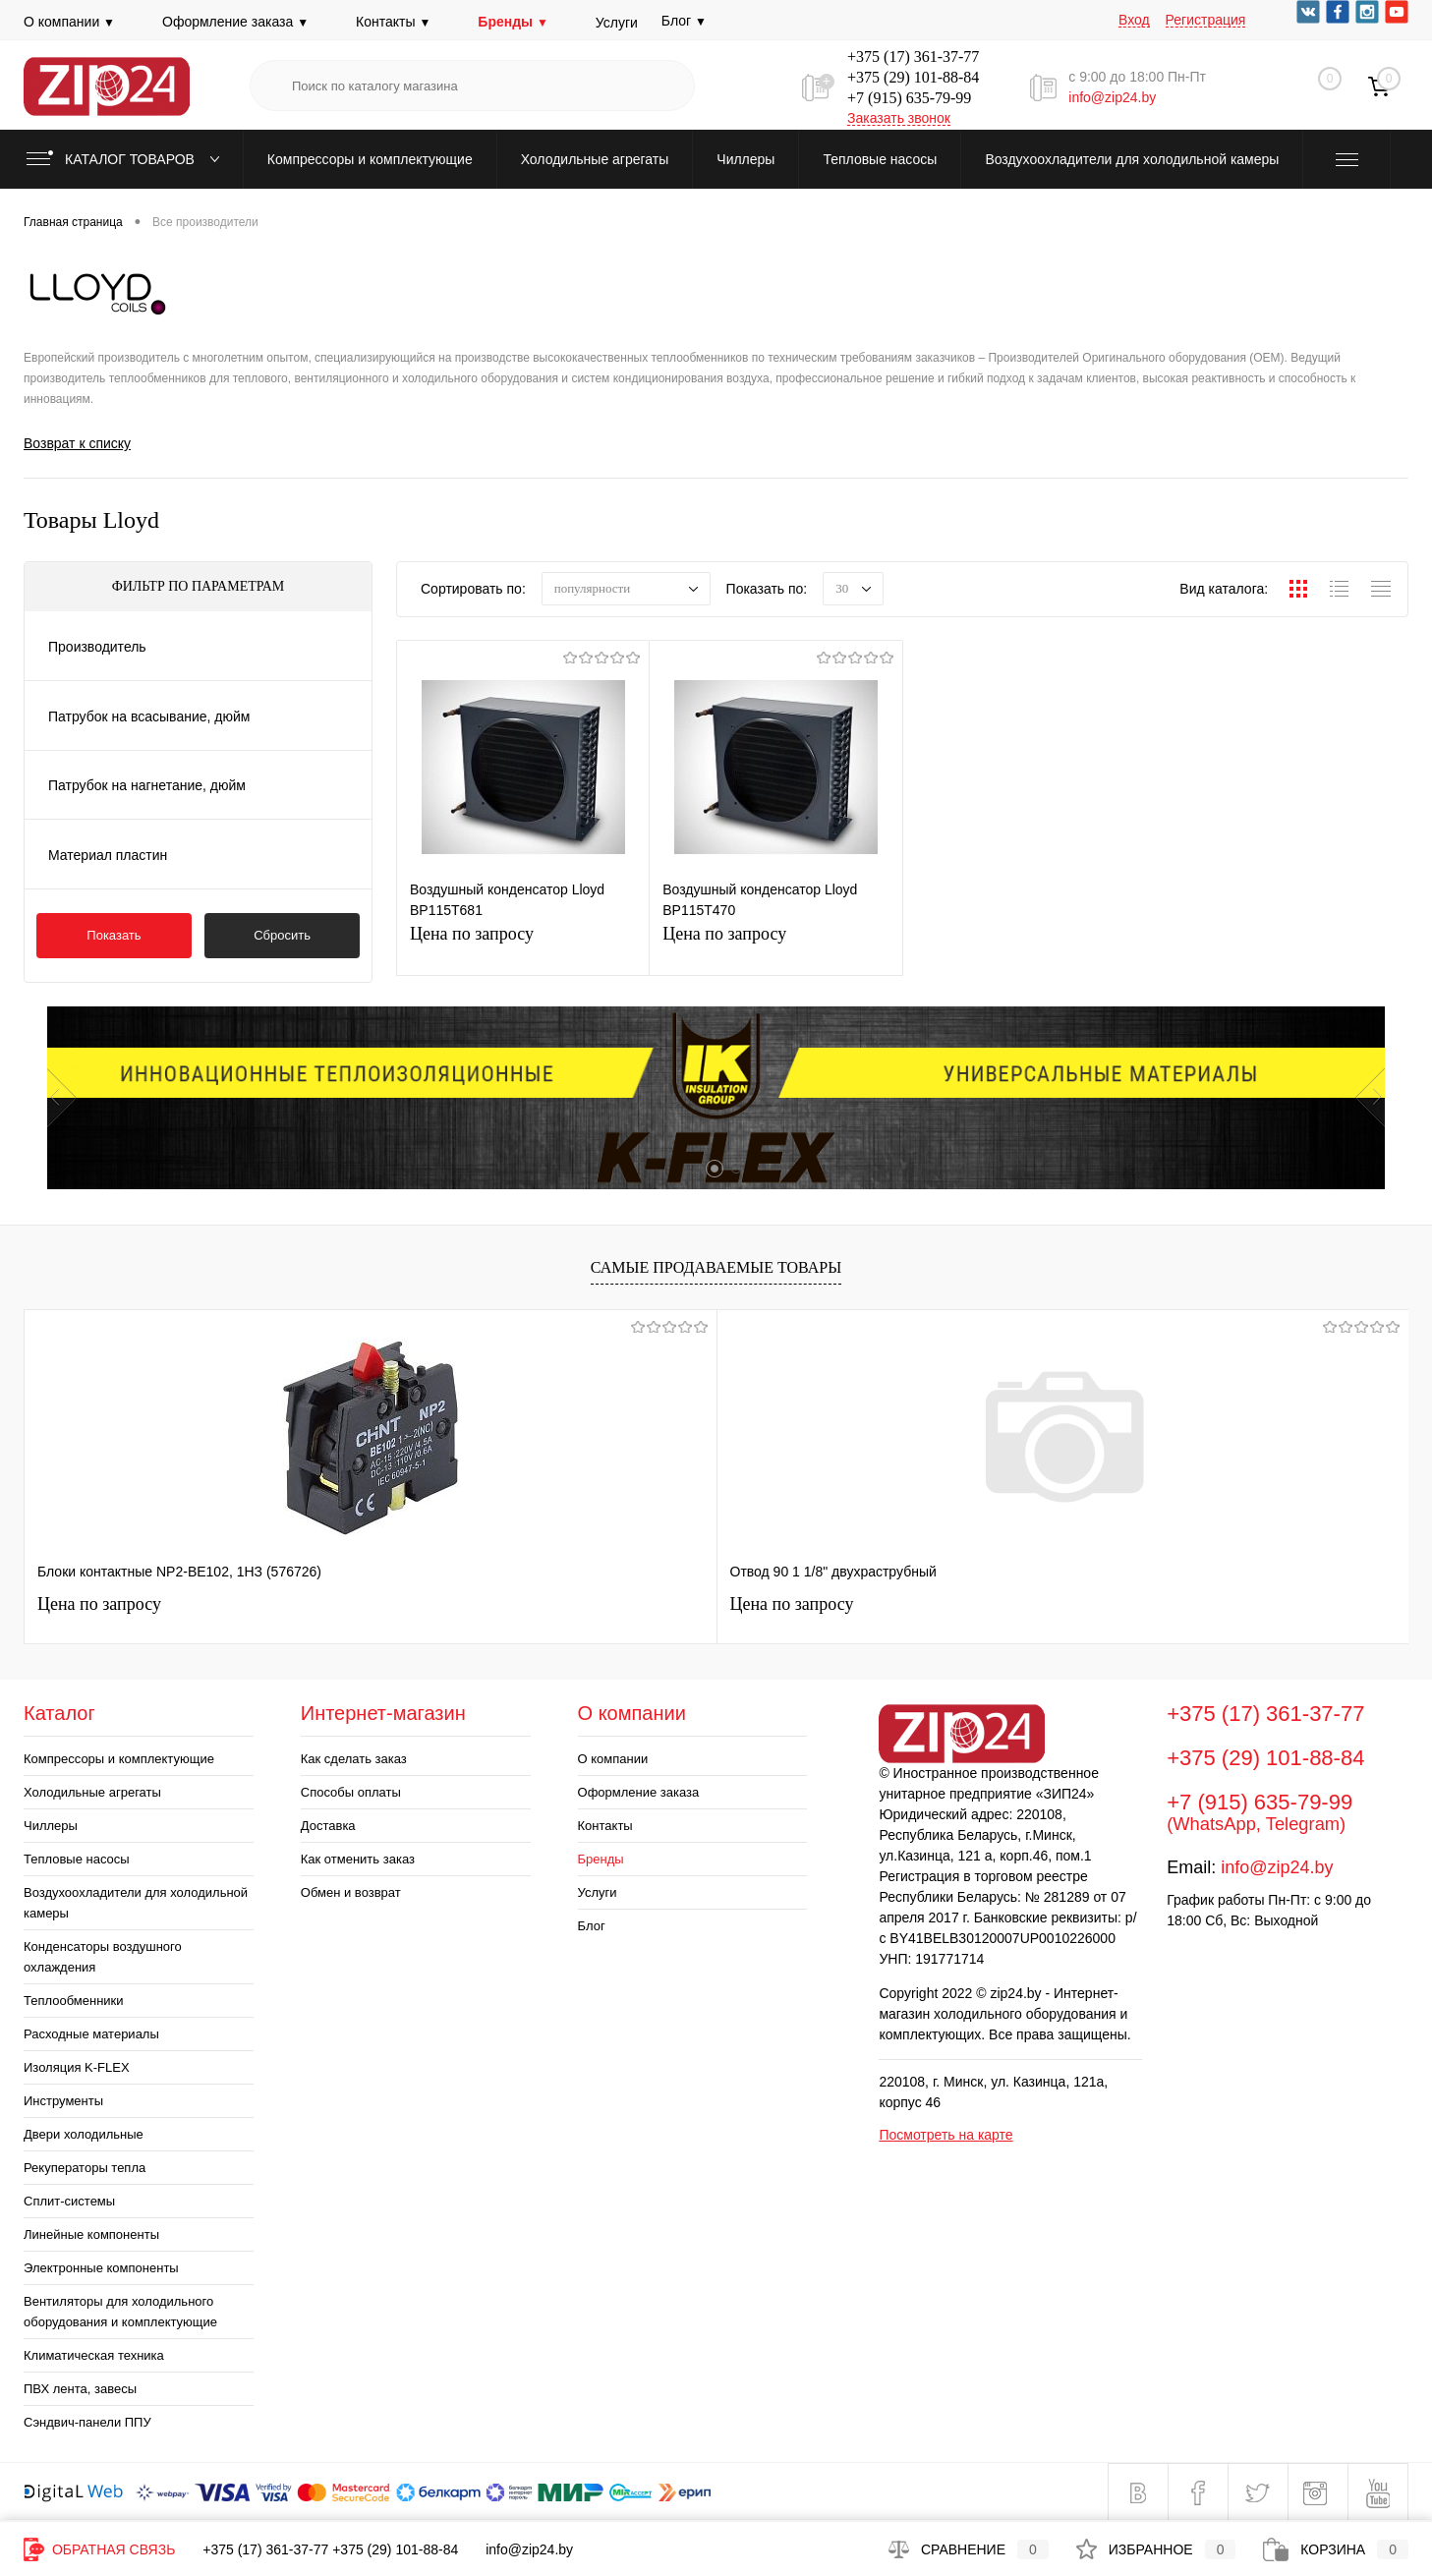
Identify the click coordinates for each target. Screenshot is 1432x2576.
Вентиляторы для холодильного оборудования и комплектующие (120, 2311)
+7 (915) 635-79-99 (909, 97)
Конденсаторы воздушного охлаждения (103, 1957)
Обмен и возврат (351, 1892)
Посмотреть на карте (945, 2135)
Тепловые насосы (77, 1859)
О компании (69, 21)
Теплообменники (74, 2000)
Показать (113, 935)
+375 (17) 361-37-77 (913, 56)
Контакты (393, 21)
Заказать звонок (898, 118)
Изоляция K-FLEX (77, 2067)
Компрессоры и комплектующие (119, 1758)
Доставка (328, 1825)
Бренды (512, 21)
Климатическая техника (94, 2355)
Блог (591, 1925)
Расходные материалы (91, 2034)
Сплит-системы (69, 2201)
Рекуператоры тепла (84, 2167)
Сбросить (282, 935)
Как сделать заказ (354, 1758)
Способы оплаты (351, 1792)
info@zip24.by (1112, 97)
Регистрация (1206, 20)
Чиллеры (51, 1825)
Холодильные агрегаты (92, 1792)
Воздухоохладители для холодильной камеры (136, 1902)
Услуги (617, 22)
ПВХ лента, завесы (80, 2388)
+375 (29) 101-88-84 (913, 77)
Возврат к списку (77, 443)
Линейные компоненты (91, 2234)
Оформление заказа (235, 21)
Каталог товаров (127, 159)
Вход (1134, 20)
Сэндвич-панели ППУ (87, 2422)
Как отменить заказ (358, 1859)
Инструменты (63, 2100)
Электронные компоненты (101, 2268)
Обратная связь (99, 2549)
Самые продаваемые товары (716, 1268)
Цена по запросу (523, 946)
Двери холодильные (83, 2134)
